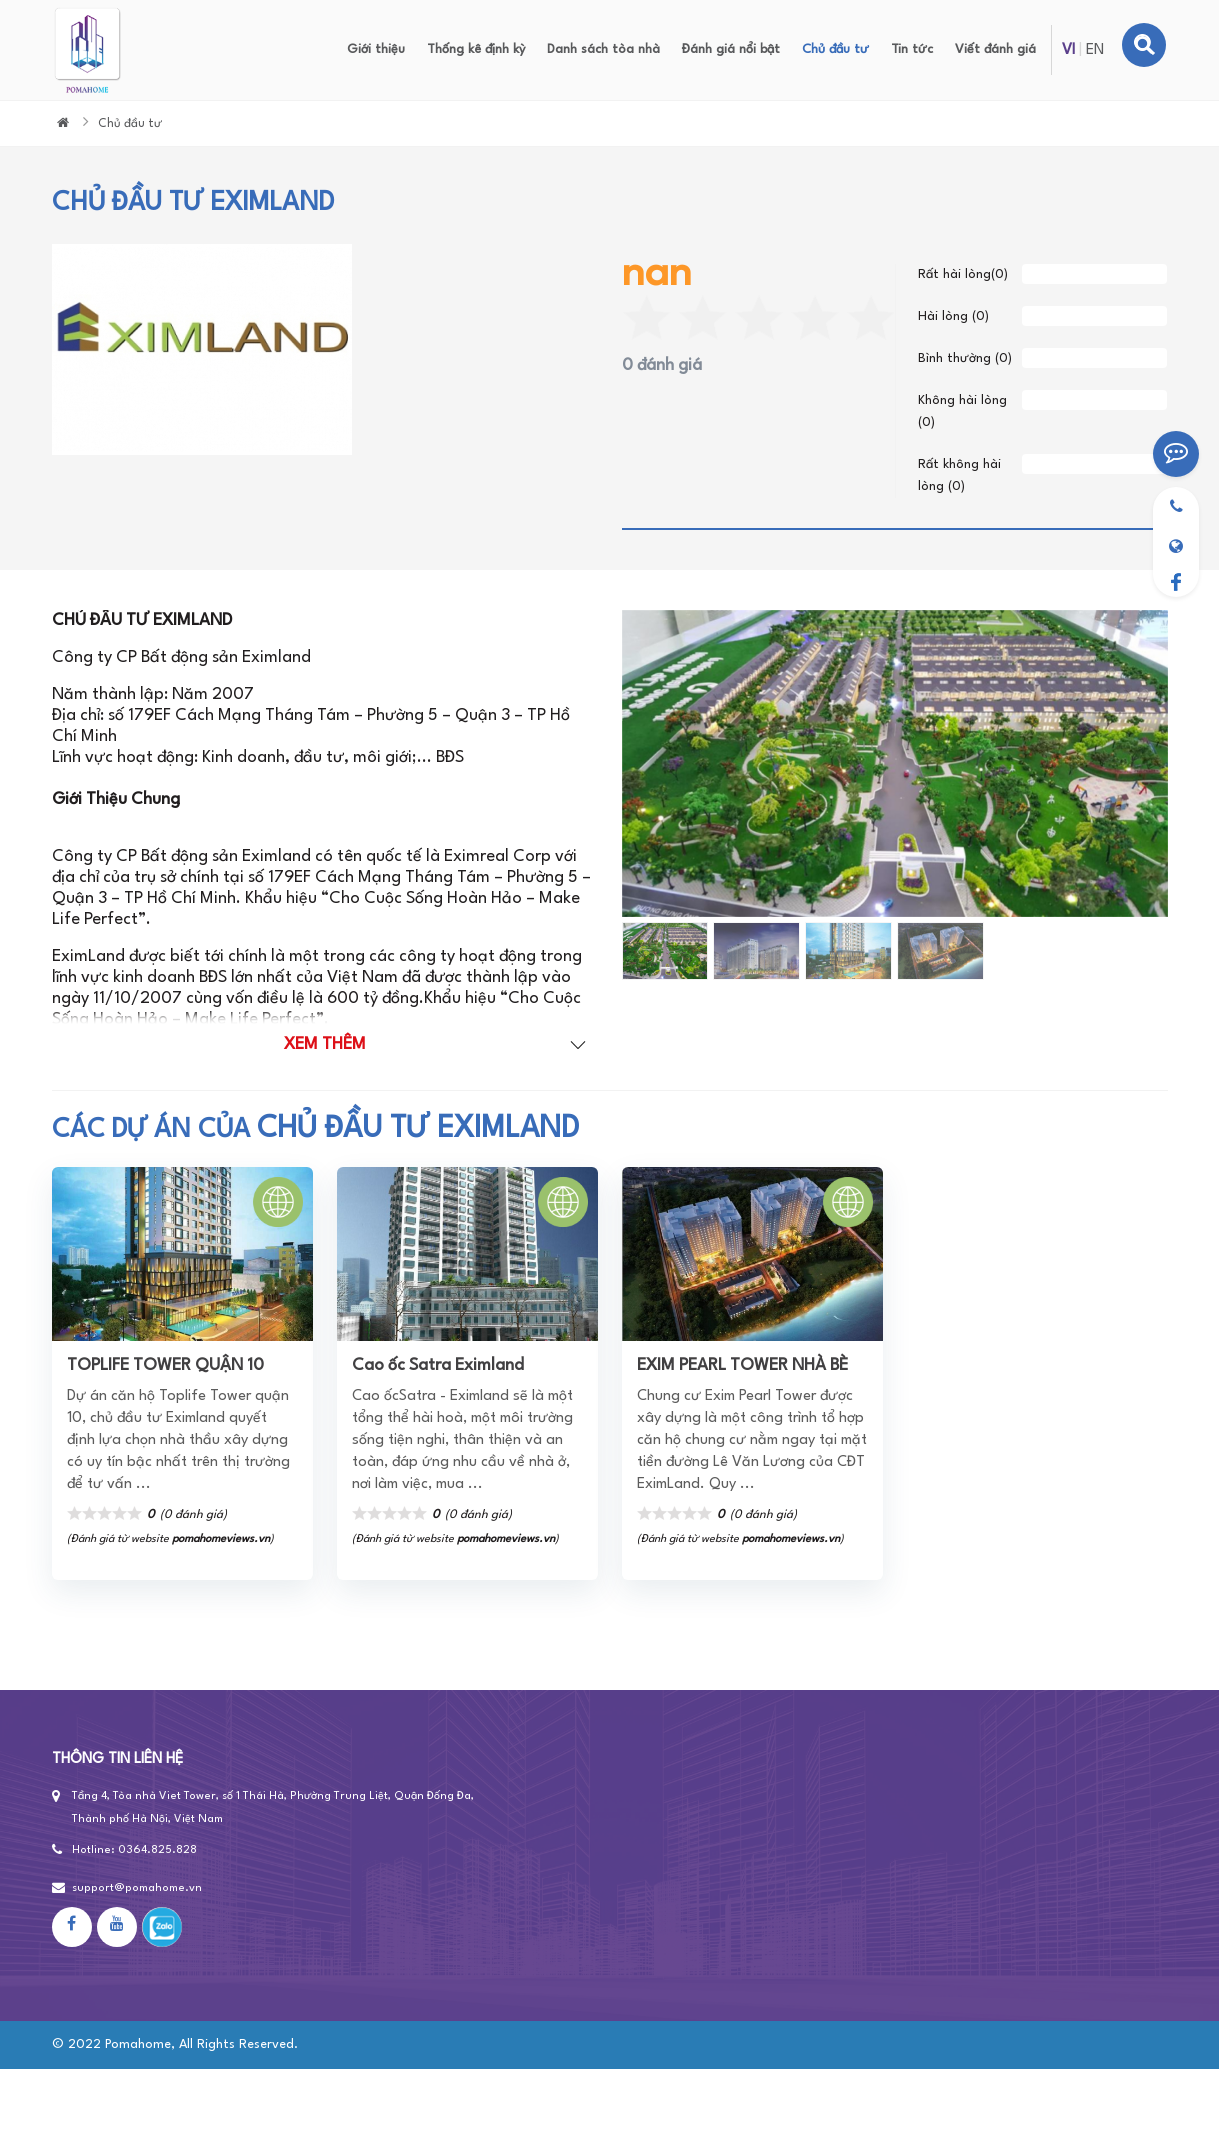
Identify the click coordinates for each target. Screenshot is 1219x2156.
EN (1095, 50)
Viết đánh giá (995, 49)
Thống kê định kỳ (476, 49)
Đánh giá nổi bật (731, 49)
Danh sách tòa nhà (603, 49)
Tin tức (912, 49)
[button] (636, 763)
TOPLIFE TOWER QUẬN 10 (165, 1365)
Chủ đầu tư (835, 49)
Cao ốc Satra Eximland (438, 1365)
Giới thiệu (376, 49)
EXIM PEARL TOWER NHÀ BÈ (742, 1365)
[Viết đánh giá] (1176, 454)
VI (1068, 50)
